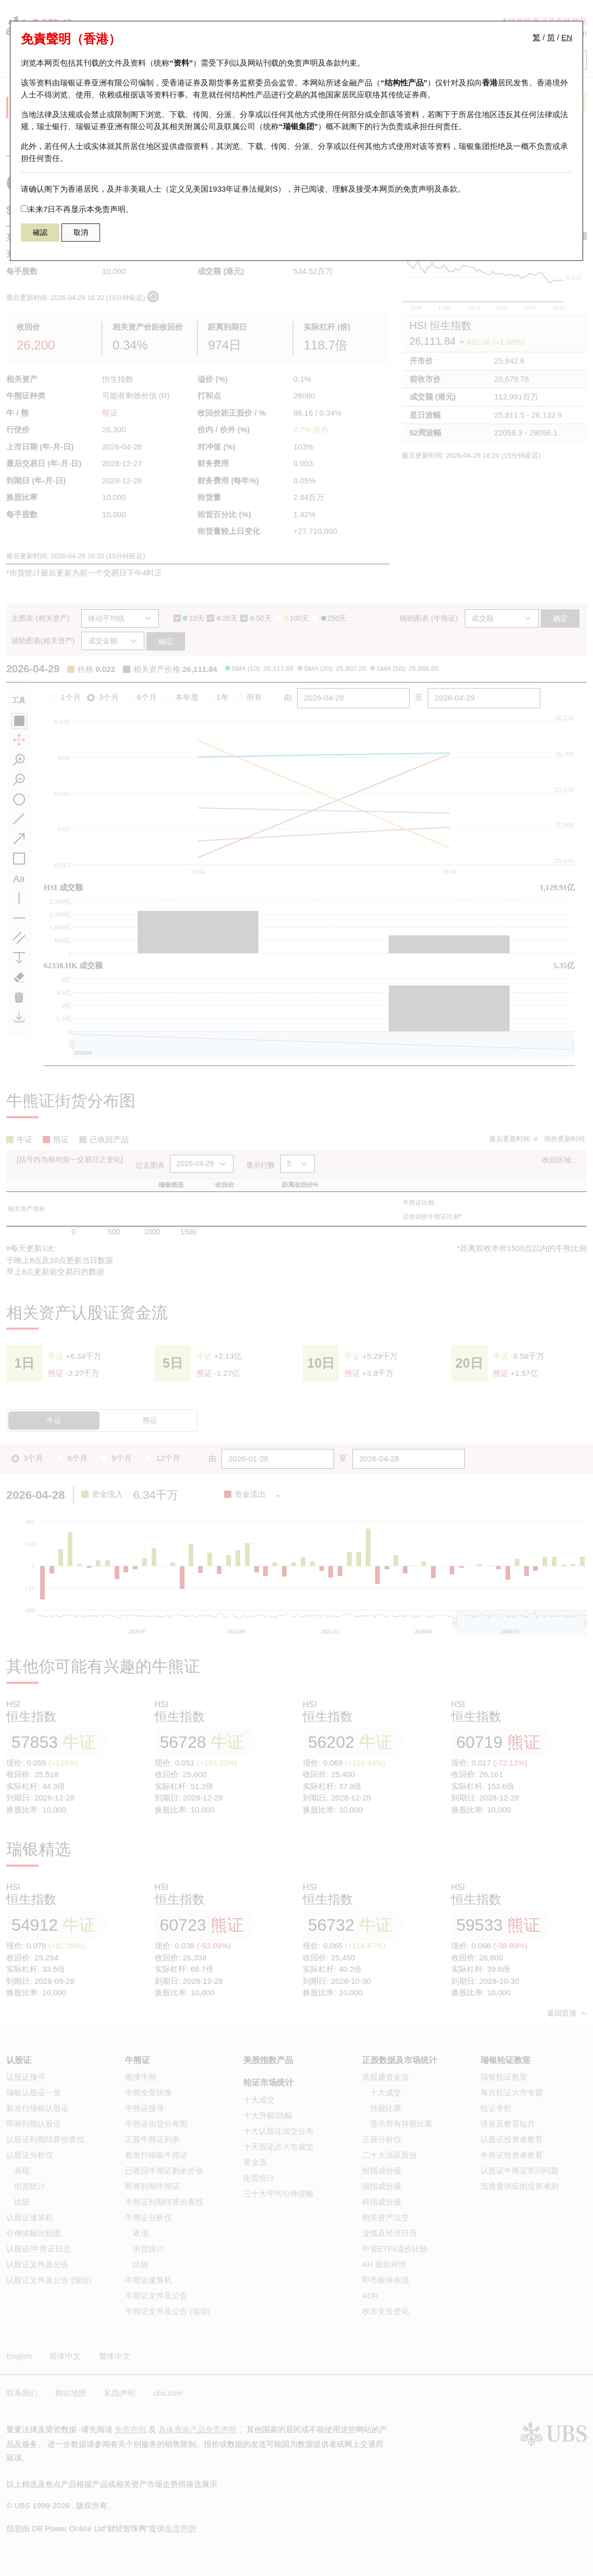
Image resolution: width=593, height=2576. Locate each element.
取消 (80, 232)
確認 (40, 232)
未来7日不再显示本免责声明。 (77, 209)
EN (566, 37)
